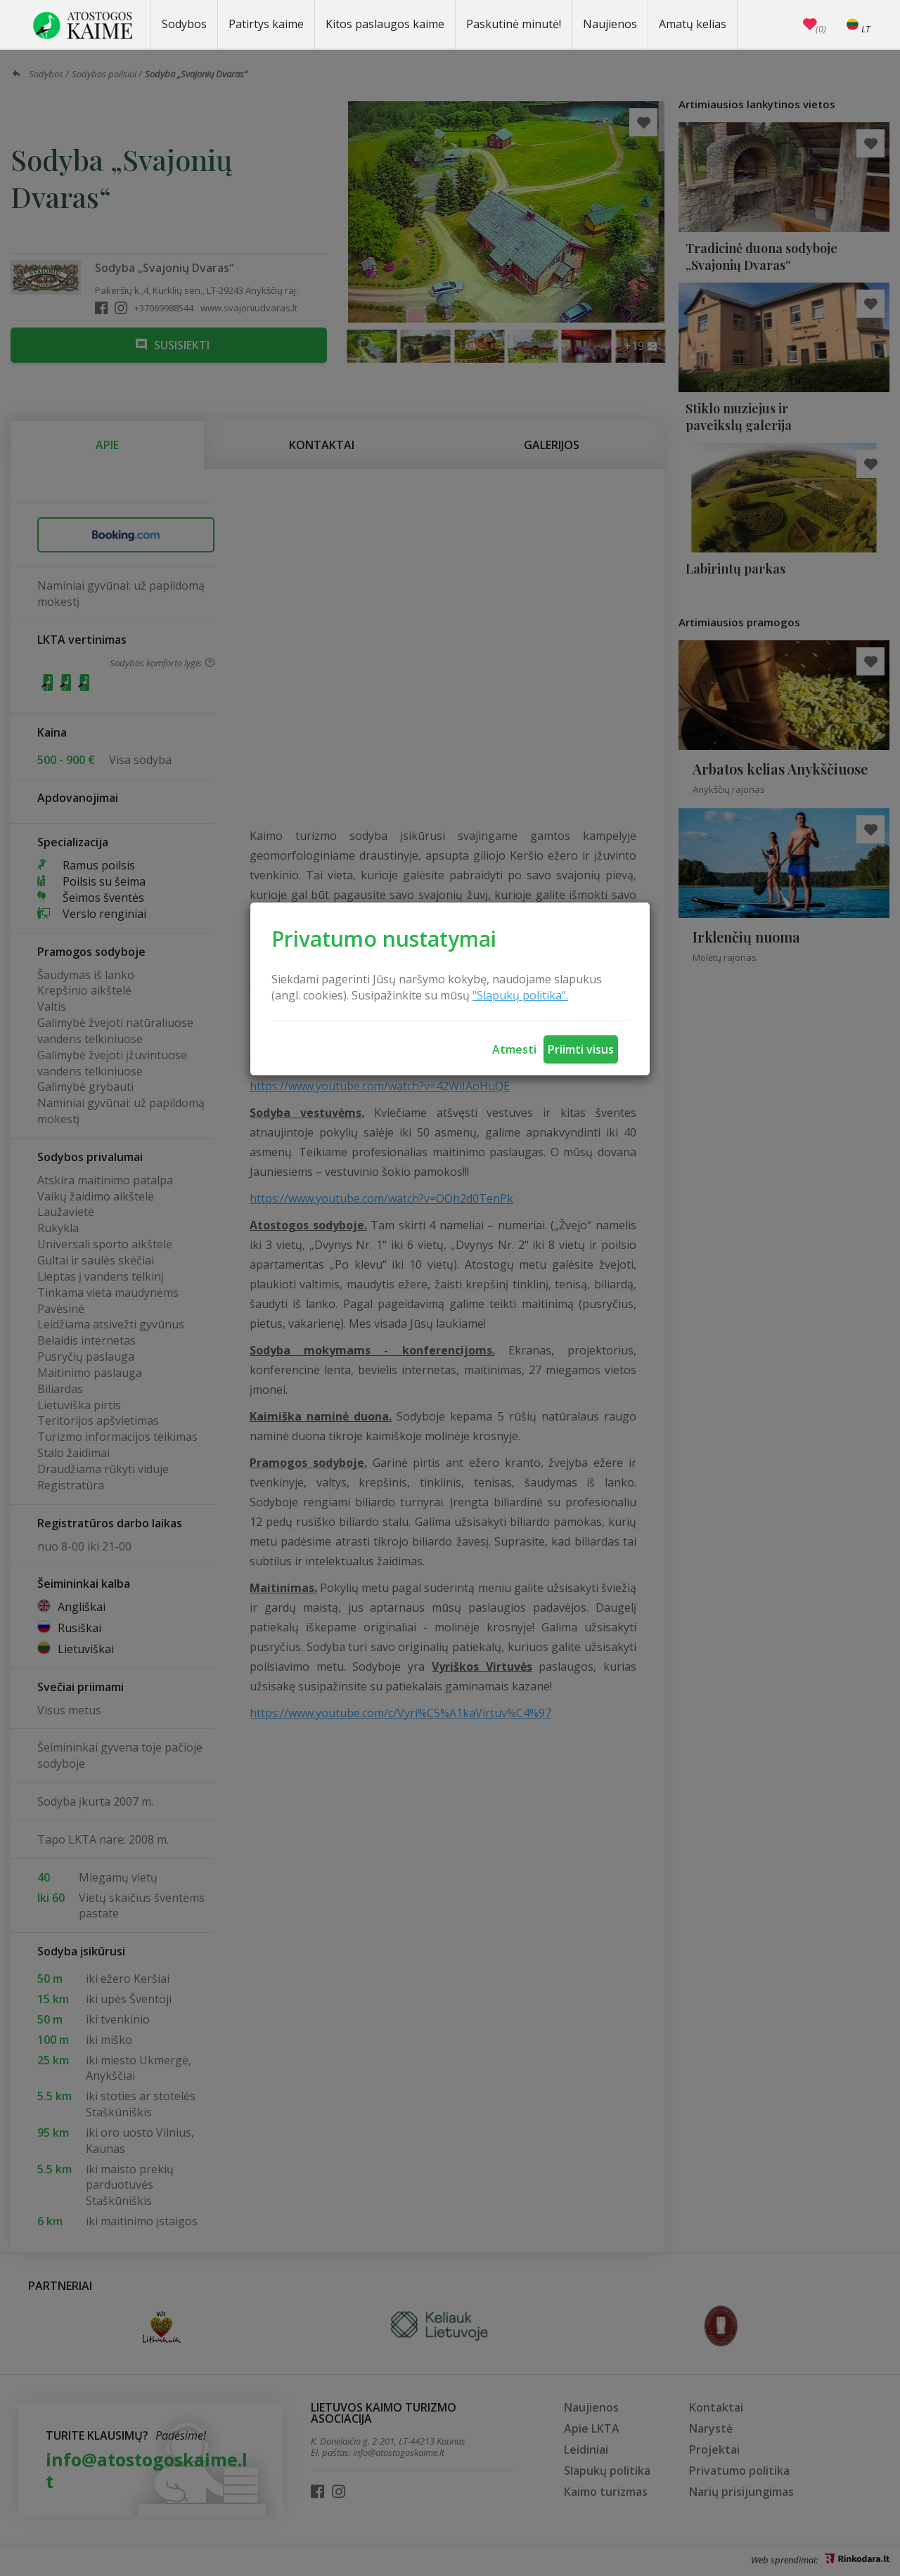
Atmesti (514, 1049)
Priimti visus (581, 1049)
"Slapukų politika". (520, 995)
